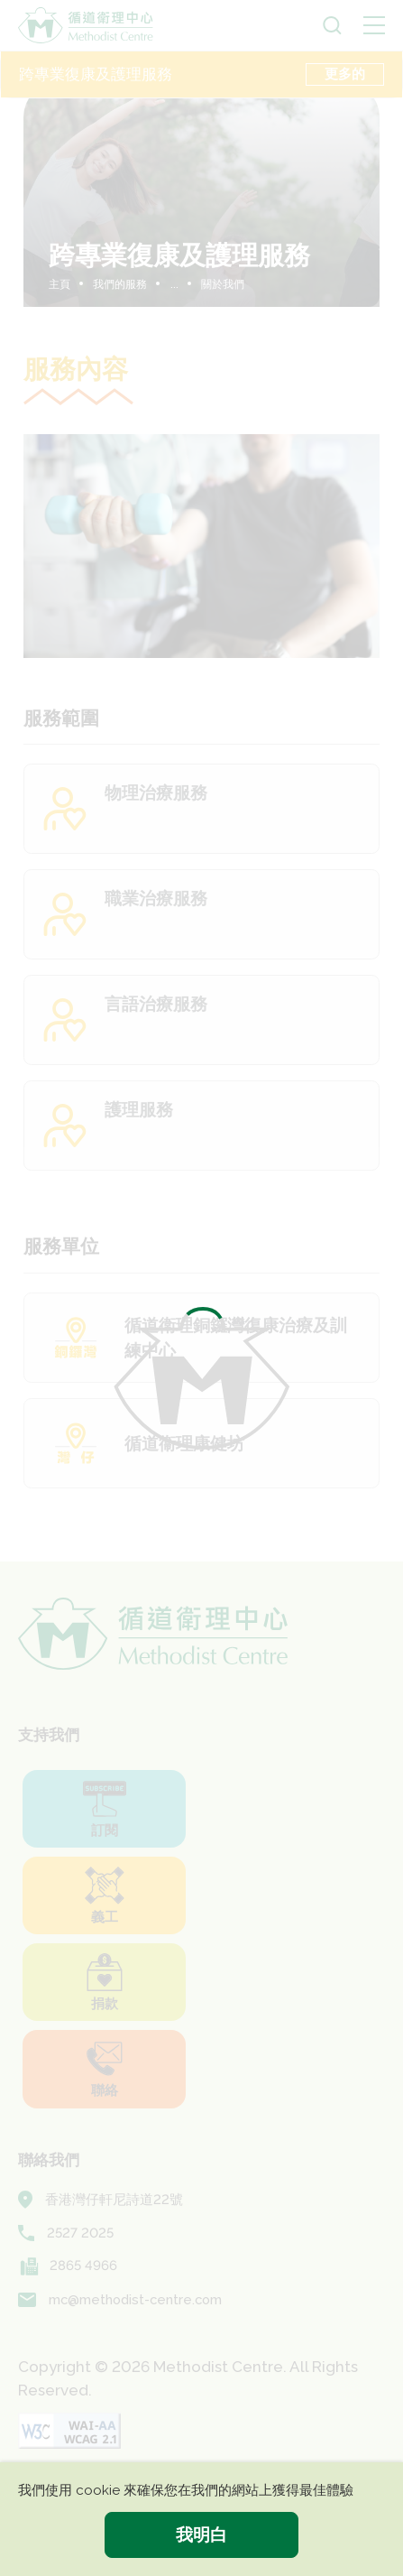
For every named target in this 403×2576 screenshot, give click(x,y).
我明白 (201, 2534)
